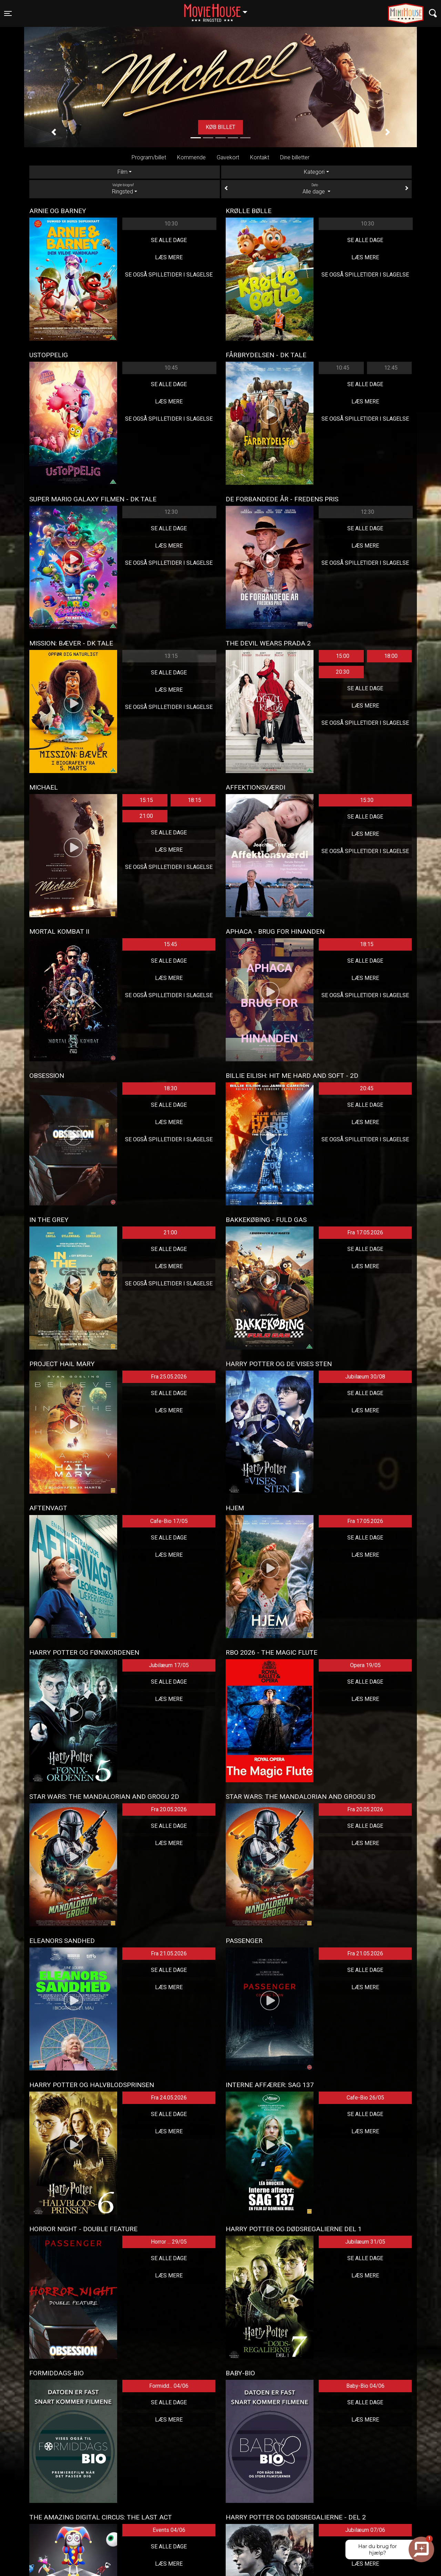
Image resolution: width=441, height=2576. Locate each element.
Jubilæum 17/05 (169, 1665)
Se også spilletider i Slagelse (169, 274)
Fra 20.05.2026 (169, 1809)
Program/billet (149, 157)
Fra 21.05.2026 (169, 1953)
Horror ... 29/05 (169, 2241)
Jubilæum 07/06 (365, 2530)
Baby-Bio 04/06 (365, 2386)
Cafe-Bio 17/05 (169, 1521)
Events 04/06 (169, 2530)
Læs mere (169, 257)
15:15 (146, 800)
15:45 (170, 944)
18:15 (194, 800)
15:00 (342, 656)
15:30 (366, 800)
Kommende (191, 157)
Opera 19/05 (365, 1665)
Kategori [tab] (314, 172)
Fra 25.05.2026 (169, 1376)
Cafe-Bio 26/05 (365, 2097)
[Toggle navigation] (8, 13)
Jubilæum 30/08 (365, 1376)
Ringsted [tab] (124, 188)
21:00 (146, 816)
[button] (53, 132)
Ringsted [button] (219, 9)
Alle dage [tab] (316, 188)
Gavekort (228, 157)
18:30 (170, 1088)
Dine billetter (294, 157)
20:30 (342, 672)
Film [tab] (122, 172)
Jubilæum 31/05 (365, 2241)
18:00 (391, 656)
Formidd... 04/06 (168, 2386)
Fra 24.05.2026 (169, 2097)
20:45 (366, 1088)
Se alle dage (169, 240)
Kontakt (259, 157)
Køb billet (220, 127)
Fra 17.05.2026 (365, 1232)
